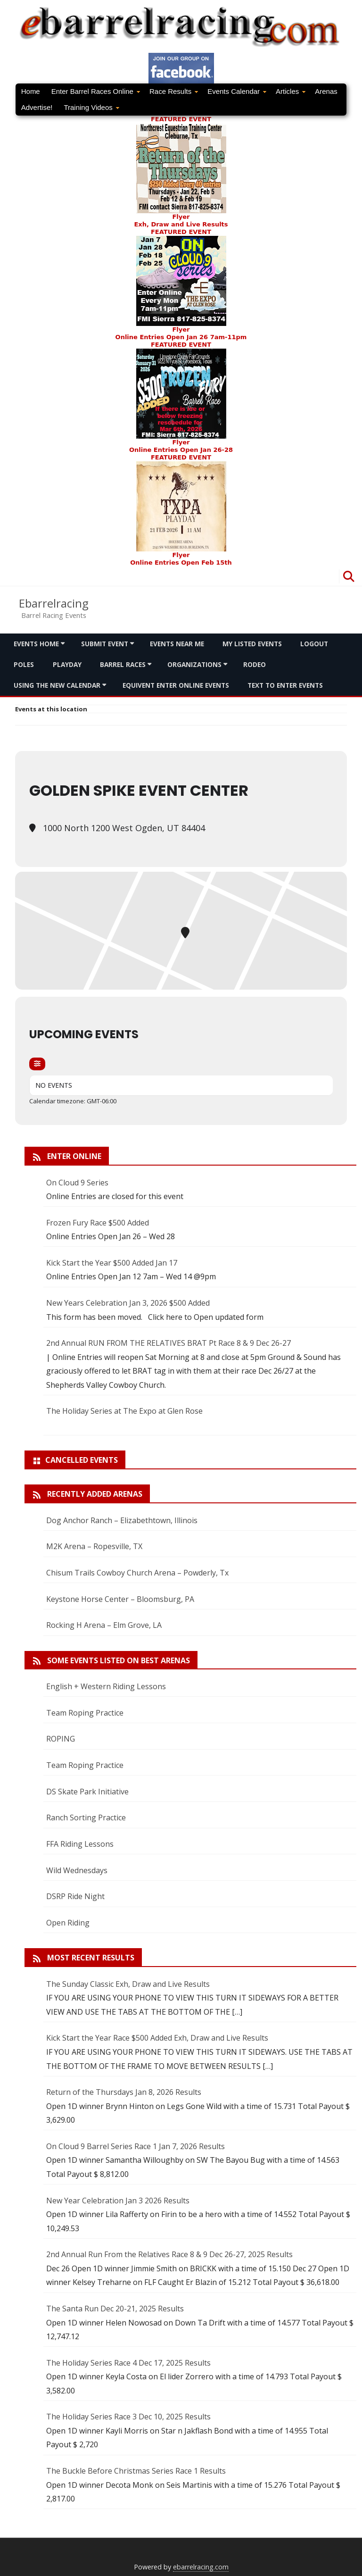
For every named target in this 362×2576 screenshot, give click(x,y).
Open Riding (68, 1922)
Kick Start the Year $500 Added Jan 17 (111, 1263)
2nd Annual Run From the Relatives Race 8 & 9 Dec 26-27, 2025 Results (169, 2254)
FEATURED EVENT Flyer (181, 280)
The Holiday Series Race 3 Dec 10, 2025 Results (128, 2416)
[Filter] (37, 1064)
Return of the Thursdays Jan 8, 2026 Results (123, 2092)
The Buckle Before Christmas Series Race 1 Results (136, 2471)
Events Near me (177, 643)
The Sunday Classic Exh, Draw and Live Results (128, 1984)
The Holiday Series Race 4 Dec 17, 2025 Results (128, 2363)
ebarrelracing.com (201, 2566)
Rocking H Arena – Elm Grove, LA (104, 1625)
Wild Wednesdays (76, 1870)
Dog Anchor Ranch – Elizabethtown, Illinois (121, 1520)
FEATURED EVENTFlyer (181, 168)
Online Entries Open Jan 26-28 (181, 449)
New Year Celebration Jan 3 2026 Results (117, 2200)
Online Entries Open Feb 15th (181, 562)
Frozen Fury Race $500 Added (97, 1222)
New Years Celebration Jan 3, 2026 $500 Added (128, 1303)
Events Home (36, 643)
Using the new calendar (57, 685)
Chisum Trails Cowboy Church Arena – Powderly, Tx (137, 1572)
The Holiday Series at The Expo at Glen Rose (124, 1411)
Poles (24, 664)
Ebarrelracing (54, 603)
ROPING (60, 1739)
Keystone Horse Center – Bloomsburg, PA (120, 1599)
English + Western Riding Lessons (106, 1686)
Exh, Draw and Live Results (181, 224)
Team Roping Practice (84, 1713)
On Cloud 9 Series (77, 1182)
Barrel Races (123, 664)
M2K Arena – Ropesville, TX (94, 1546)
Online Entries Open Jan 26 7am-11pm (181, 337)
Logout (314, 643)
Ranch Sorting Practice (86, 1817)
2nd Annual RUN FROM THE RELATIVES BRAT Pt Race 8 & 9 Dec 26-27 (168, 1343)
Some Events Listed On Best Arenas (118, 1660)
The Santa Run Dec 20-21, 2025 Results (115, 2308)
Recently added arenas (94, 1494)
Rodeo (254, 664)
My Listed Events (252, 643)
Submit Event (104, 643)
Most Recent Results (90, 1957)
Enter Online (74, 1156)
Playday (67, 664)
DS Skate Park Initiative (87, 1791)
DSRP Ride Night (75, 1896)
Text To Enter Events (285, 685)
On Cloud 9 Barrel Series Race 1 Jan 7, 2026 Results (135, 2146)
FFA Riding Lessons (80, 1844)
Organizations (194, 664)
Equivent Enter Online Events (176, 685)
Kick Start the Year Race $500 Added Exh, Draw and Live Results (157, 2038)
